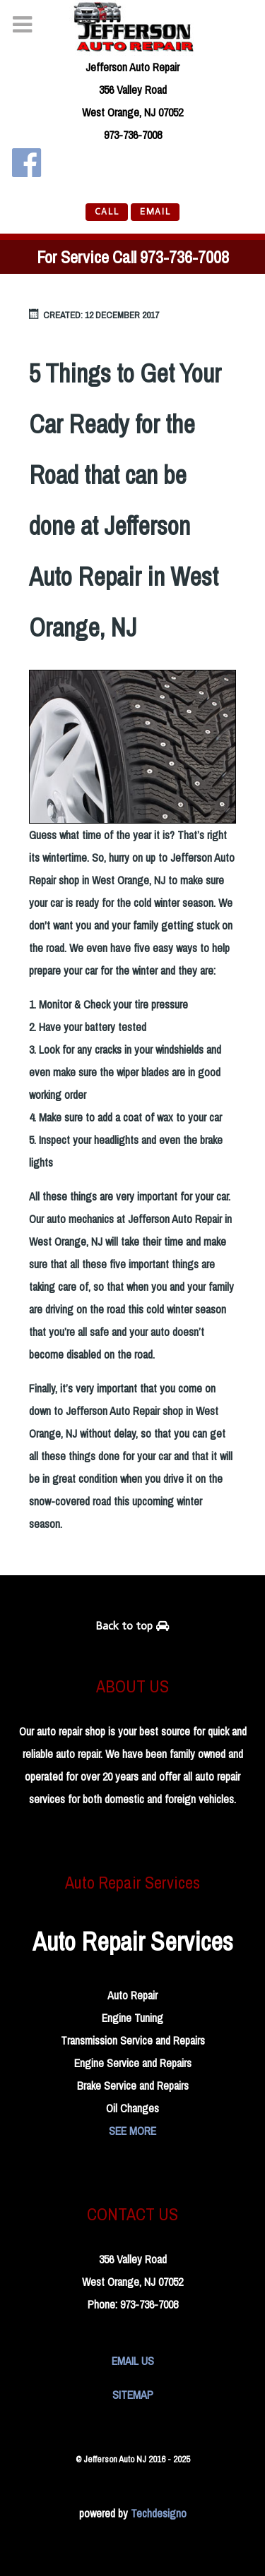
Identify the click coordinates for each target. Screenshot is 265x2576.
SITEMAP (132, 2394)
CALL (107, 211)
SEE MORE (132, 2130)
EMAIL (155, 211)
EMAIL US (133, 2361)
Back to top (132, 1625)
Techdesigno (159, 2513)
